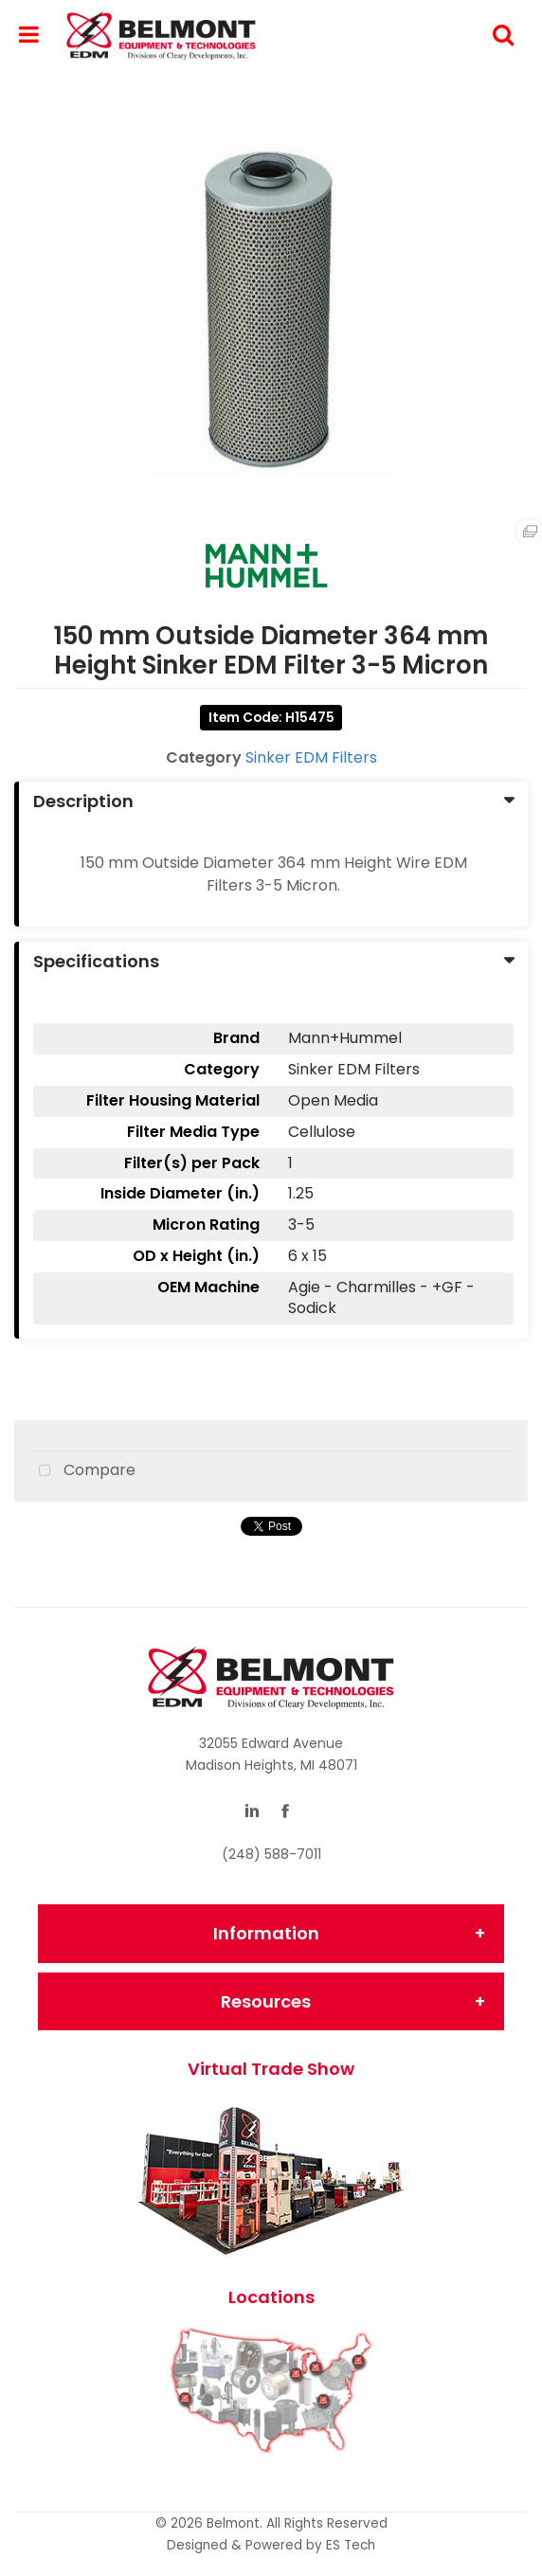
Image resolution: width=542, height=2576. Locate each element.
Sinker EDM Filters (311, 757)
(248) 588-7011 (271, 1854)
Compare (82, 1471)
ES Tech (350, 2545)
